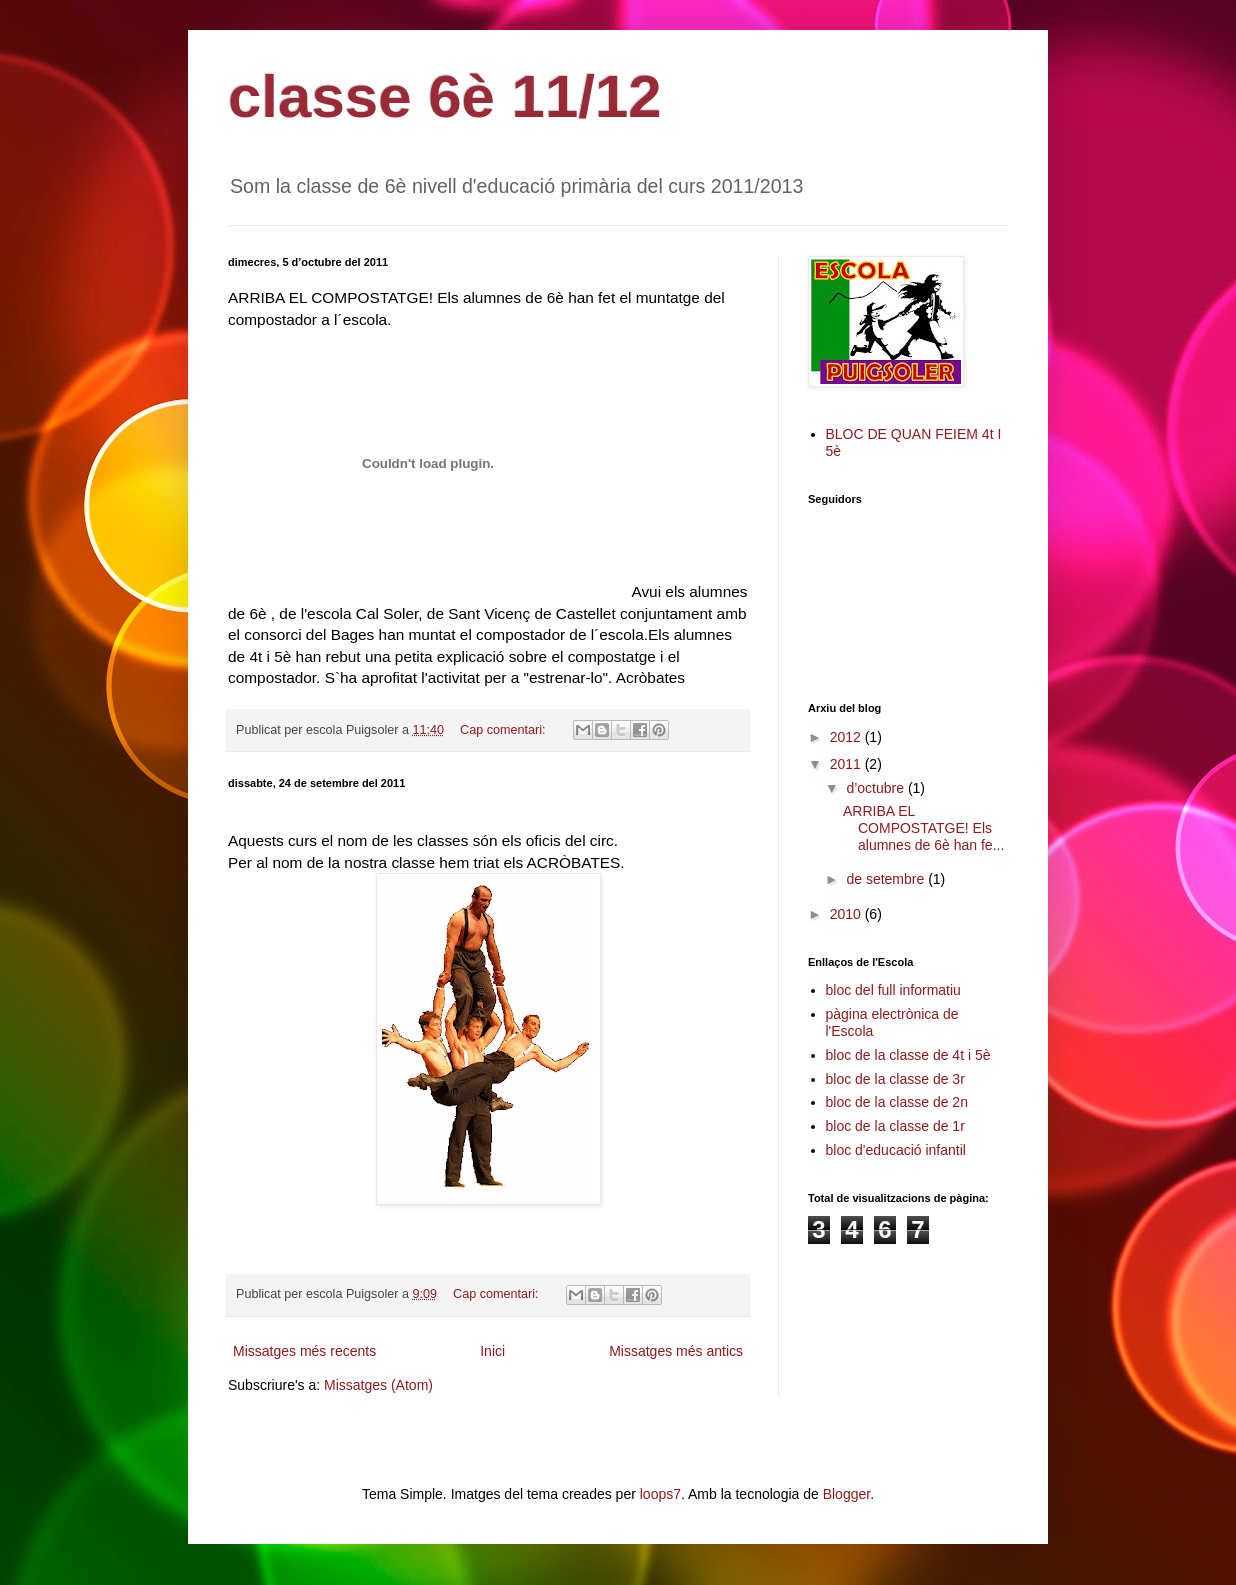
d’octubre (876, 788)
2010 (847, 914)
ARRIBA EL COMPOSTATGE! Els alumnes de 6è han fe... (923, 828)
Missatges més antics (676, 1351)
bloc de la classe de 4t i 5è (908, 1055)
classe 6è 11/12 (445, 96)
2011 (847, 764)
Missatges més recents (304, 1351)
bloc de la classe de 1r (895, 1126)
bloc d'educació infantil (896, 1150)
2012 (847, 737)
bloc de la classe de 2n (897, 1102)
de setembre (887, 879)
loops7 (660, 1494)
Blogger (846, 1494)
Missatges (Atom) (378, 1385)
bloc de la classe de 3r (895, 1079)
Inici (492, 1351)
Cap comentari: (504, 730)
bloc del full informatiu (893, 990)
